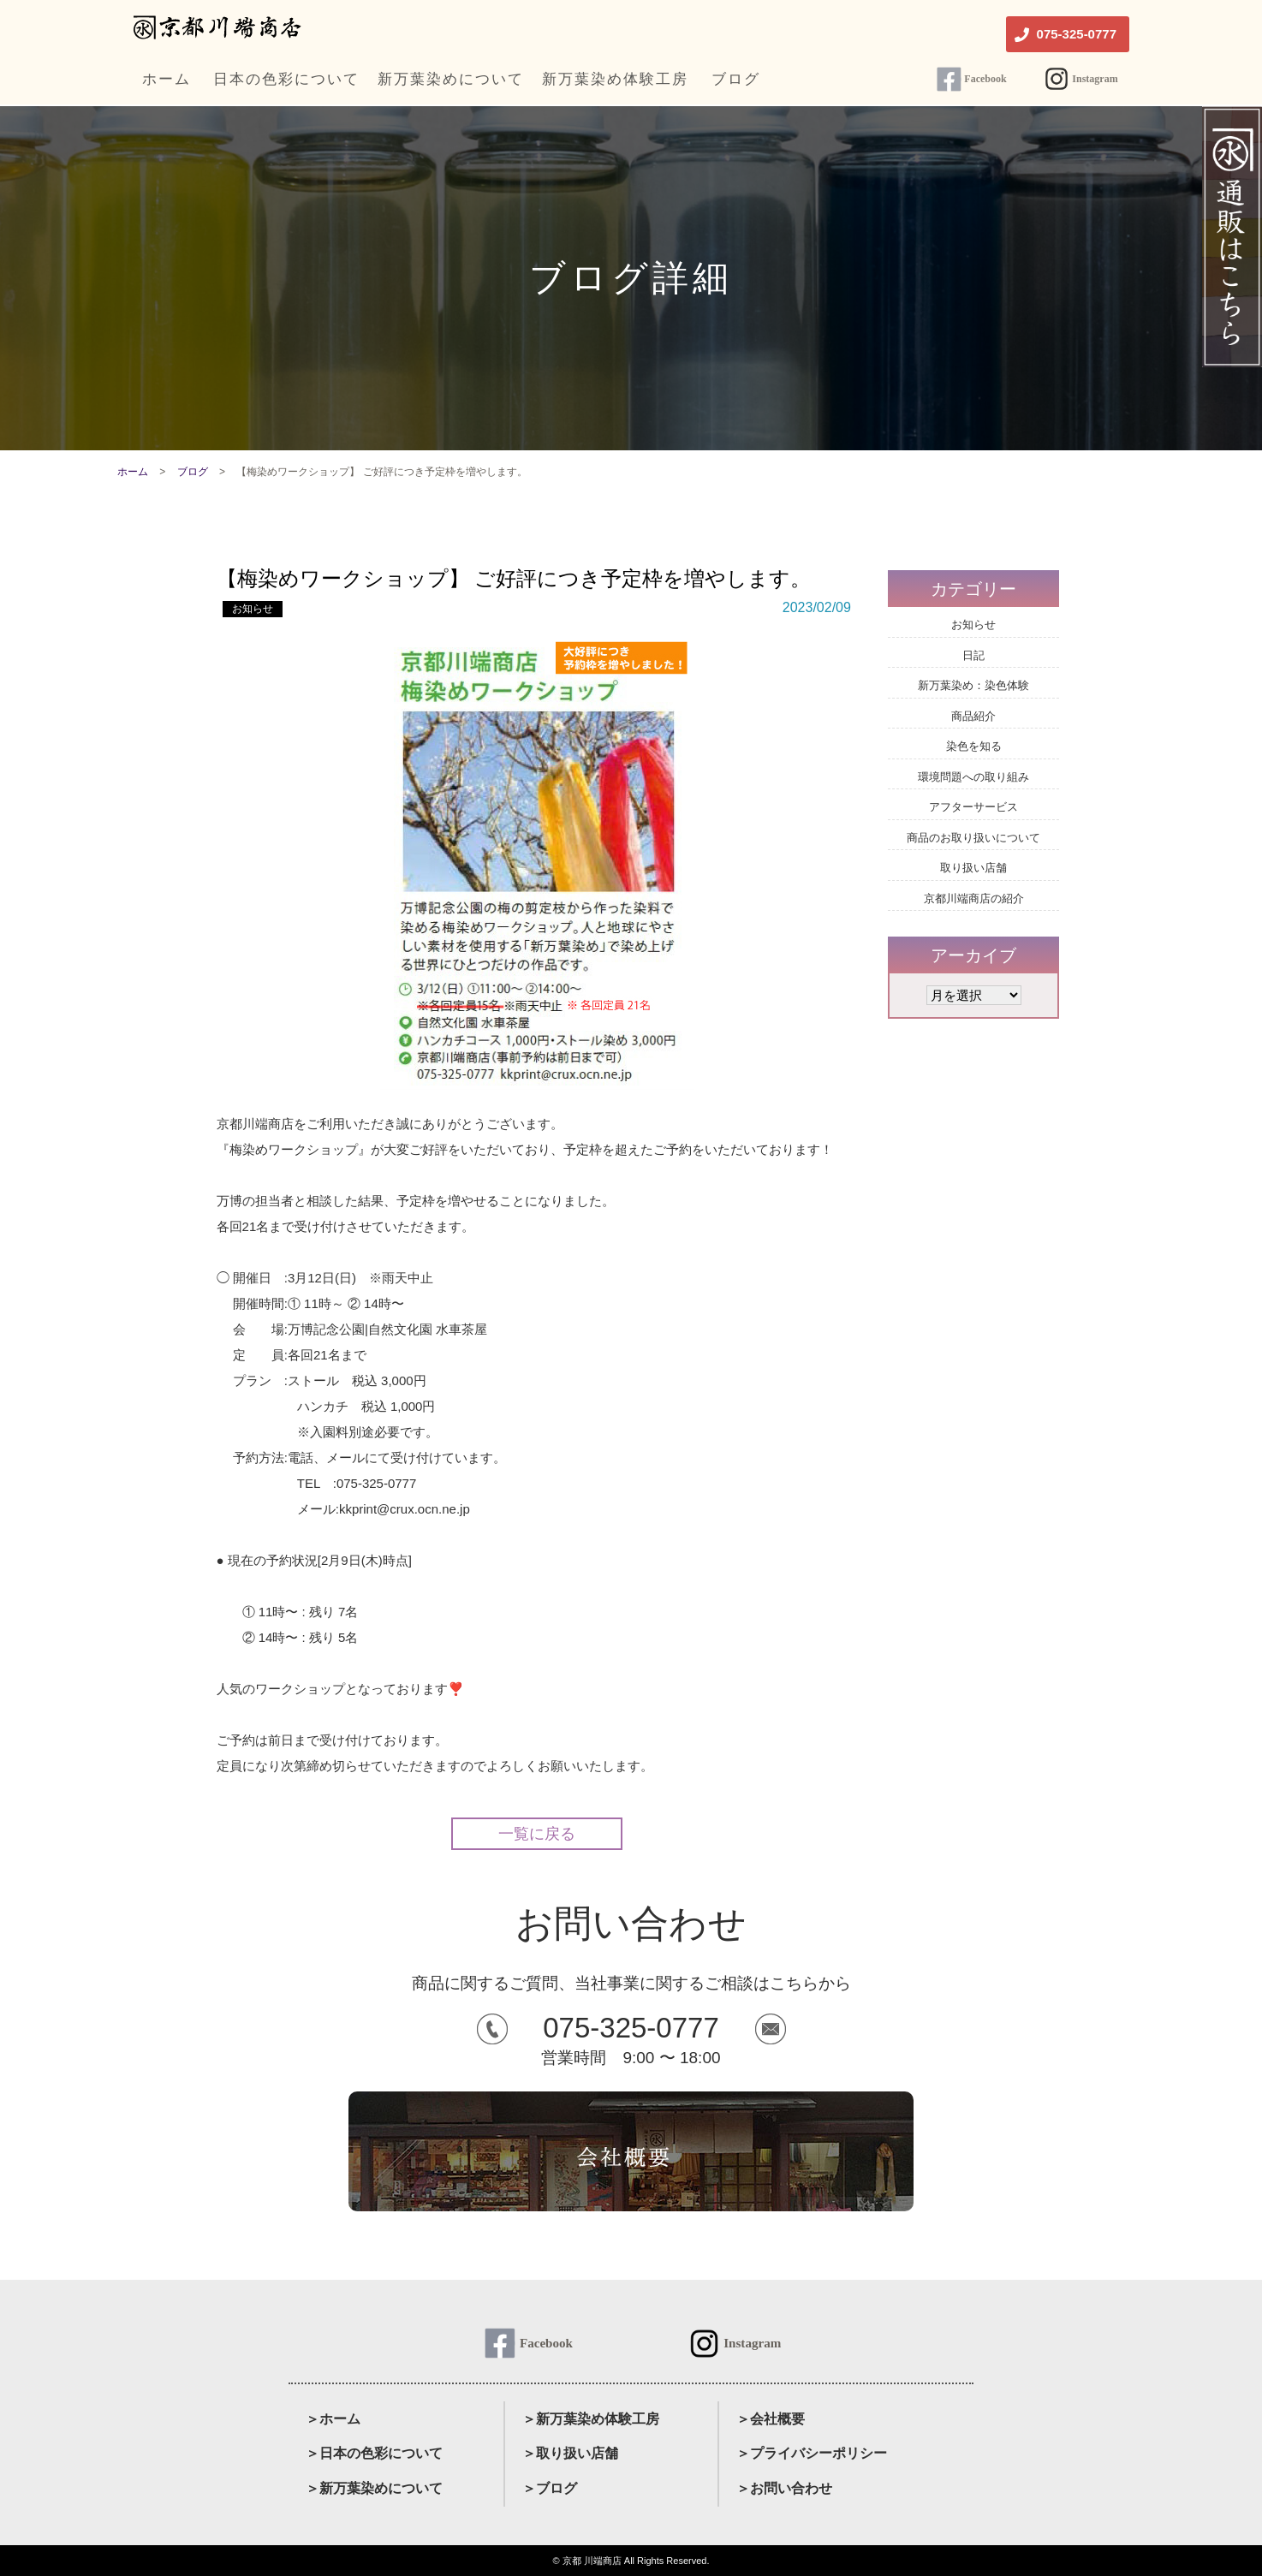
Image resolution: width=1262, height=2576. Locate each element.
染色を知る (974, 746)
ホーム (132, 472)
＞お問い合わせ (784, 2488)
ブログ (192, 472)
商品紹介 (973, 716)
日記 (973, 655)
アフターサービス (973, 806)
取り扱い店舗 (973, 867)
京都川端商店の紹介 (974, 898)
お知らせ (252, 609)
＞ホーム (333, 2419)
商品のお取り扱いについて (973, 837)
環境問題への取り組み (973, 776)
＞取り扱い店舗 (570, 2453)
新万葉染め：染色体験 (973, 685)
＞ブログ (549, 2488)
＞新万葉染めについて (374, 2488)
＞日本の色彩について (374, 2453)
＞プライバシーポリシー (811, 2453)
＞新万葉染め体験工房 (590, 2419)
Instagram (1094, 79)
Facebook (985, 79)
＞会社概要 (770, 2419)
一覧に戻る (536, 1833)
